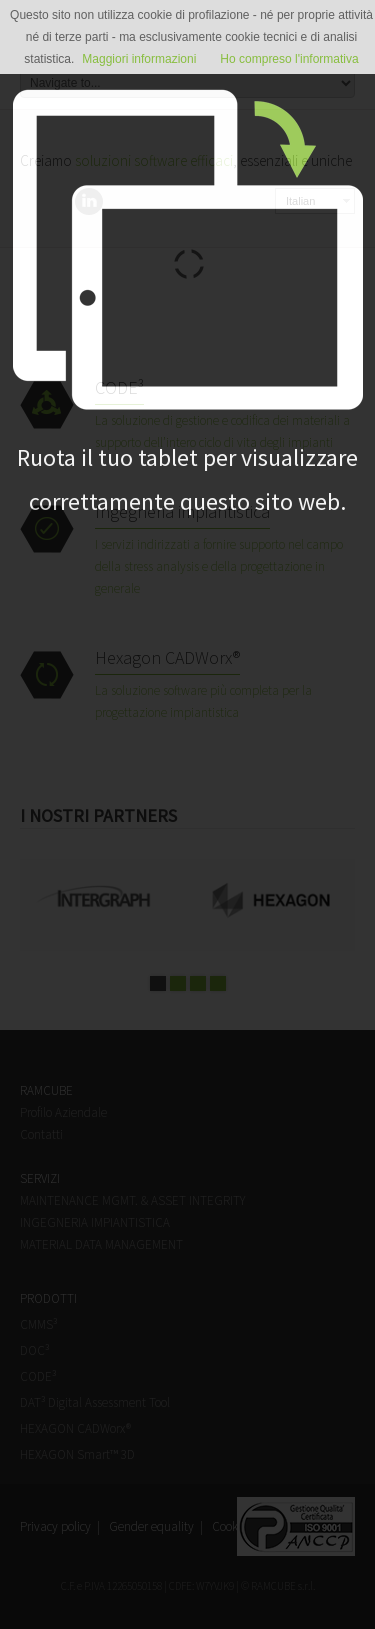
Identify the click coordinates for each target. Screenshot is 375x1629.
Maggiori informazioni (139, 59)
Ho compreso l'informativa (289, 59)
